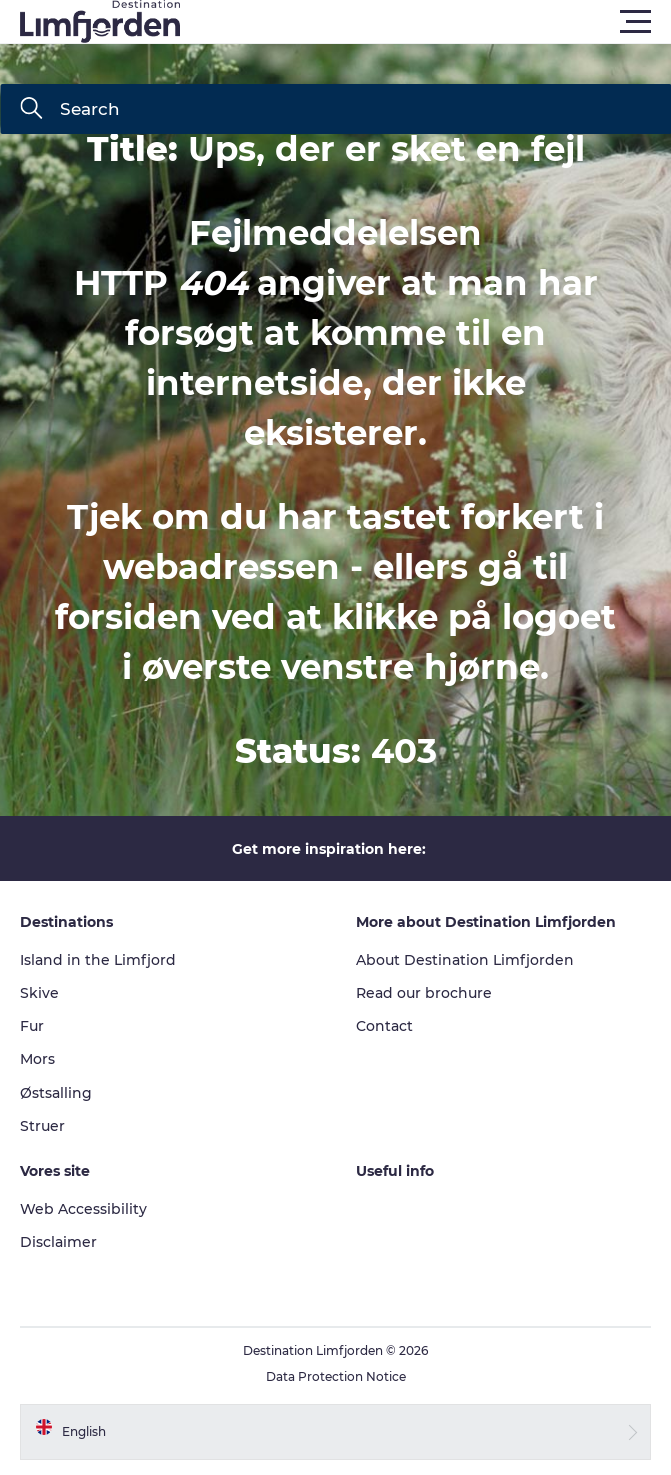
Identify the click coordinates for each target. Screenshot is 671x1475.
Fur (32, 1026)
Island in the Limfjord (98, 960)
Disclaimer (58, 1242)
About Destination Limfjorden (465, 960)
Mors (37, 1059)
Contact (384, 1026)
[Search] (31, 110)
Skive (39, 993)
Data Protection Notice (336, 1376)
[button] (425, 22)
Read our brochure (424, 993)
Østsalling (56, 1093)
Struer (42, 1126)
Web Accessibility (83, 1209)
